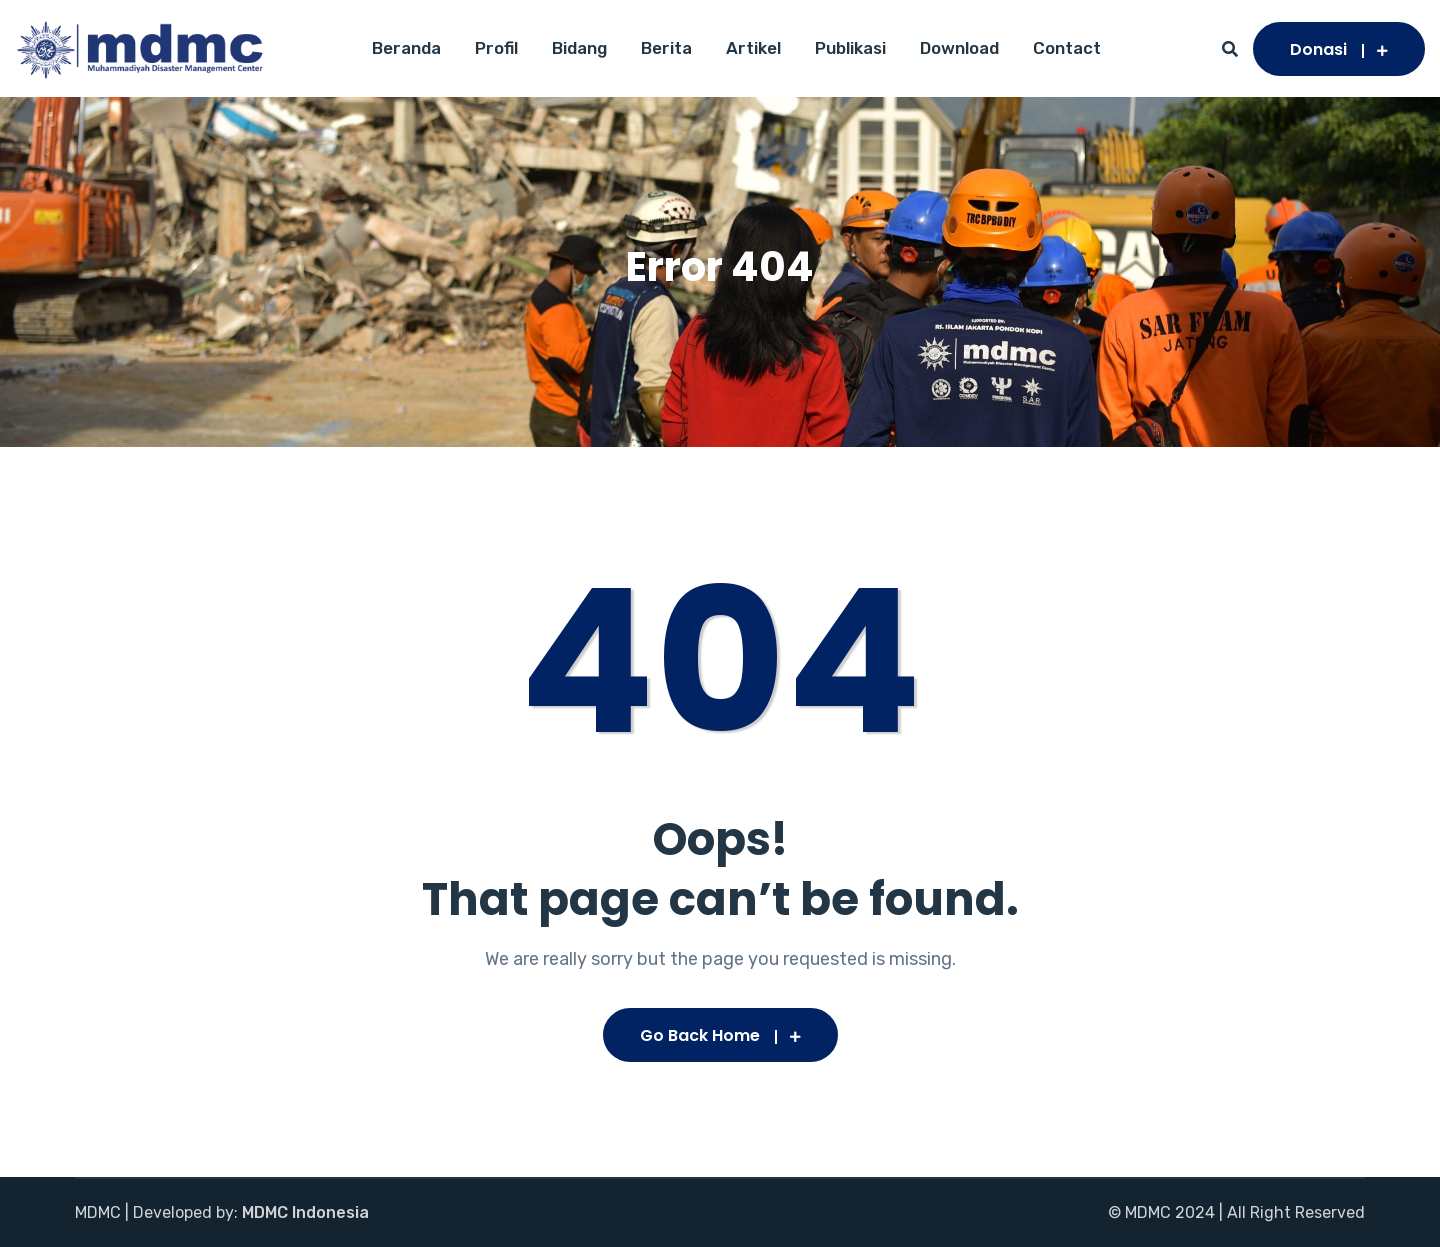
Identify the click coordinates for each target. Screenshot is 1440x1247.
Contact (1067, 48)
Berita (666, 48)
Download (959, 48)
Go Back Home (720, 1035)
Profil (496, 48)
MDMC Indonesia (305, 1212)
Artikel (753, 48)
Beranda (406, 48)
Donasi (1339, 49)
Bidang (579, 48)
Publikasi (850, 48)
